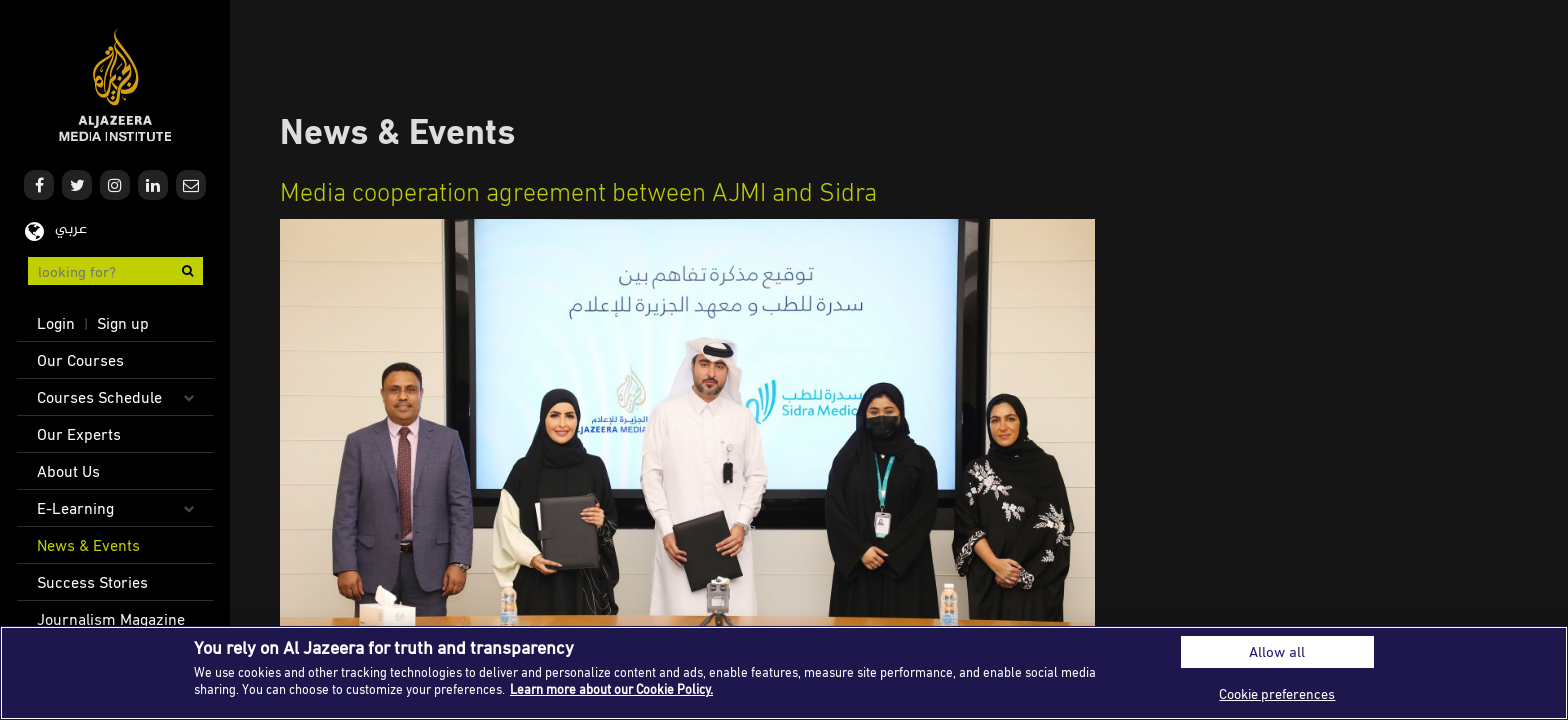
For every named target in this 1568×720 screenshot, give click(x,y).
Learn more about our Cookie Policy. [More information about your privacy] (611, 689)
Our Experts (79, 434)
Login (56, 323)
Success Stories (92, 582)
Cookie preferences (1277, 693)
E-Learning (75, 508)
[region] (784, 673)
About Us (68, 471)
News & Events (88, 545)
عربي (71, 229)
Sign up (123, 323)
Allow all (1277, 651)
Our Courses (80, 360)
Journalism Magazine (111, 619)
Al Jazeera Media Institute (115, 85)
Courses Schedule (99, 397)
